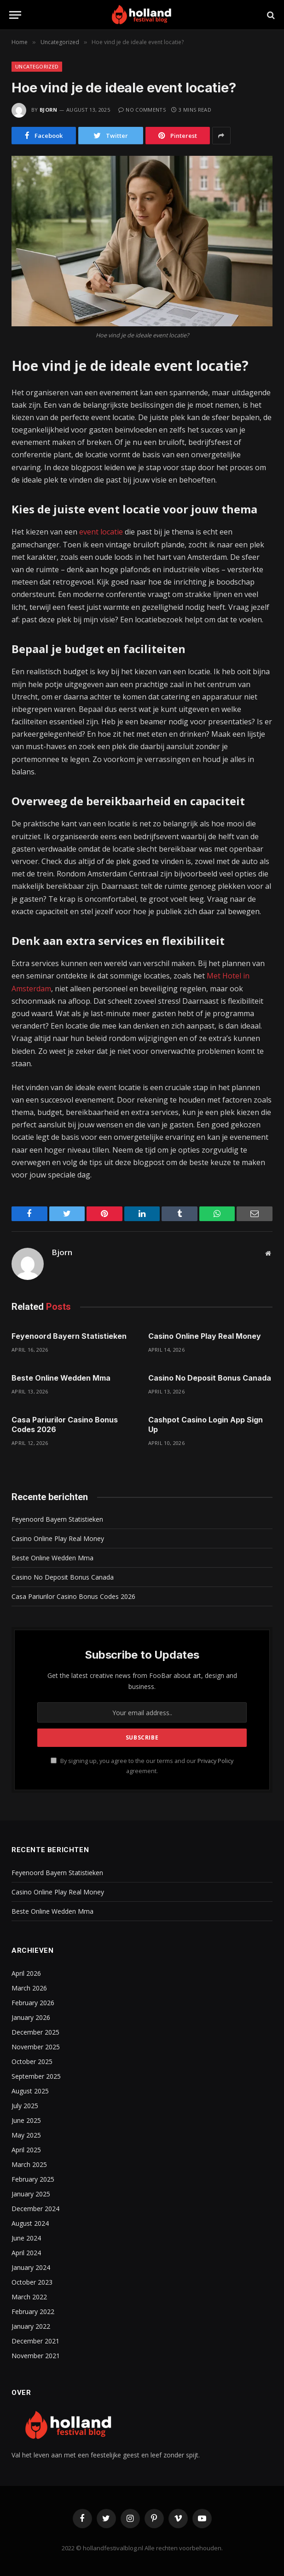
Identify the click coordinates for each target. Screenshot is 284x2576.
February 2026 (33, 2002)
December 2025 (35, 2032)
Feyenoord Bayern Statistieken (69, 1336)
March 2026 (29, 1988)
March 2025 (29, 2164)
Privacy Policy (215, 1761)
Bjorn (49, 109)
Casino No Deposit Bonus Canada (209, 1377)
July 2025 (25, 2105)
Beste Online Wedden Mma (61, 1377)
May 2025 (26, 2135)
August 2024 (30, 2223)
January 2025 (31, 2193)
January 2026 (31, 2017)
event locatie (101, 532)
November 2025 (36, 2046)
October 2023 (32, 2282)
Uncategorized (36, 66)
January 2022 (31, 2326)
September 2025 (36, 2076)
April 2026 (26, 1973)
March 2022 (29, 2296)
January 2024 (31, 2267)
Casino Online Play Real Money (204, 1336)
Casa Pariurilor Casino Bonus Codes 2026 (65, 1424)
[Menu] (15, 15)
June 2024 (26, 2238)
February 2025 (33, 2179)
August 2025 (30, 2091)
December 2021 (35, 2341)
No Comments (142, 109)
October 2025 (32, 2061)
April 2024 (26, 2252)
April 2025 (26, 2149)
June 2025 (26, 2120)
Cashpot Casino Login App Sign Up (205, 1424)
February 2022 (33, 2311)
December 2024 (35, 2208)
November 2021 (36, 2355)
